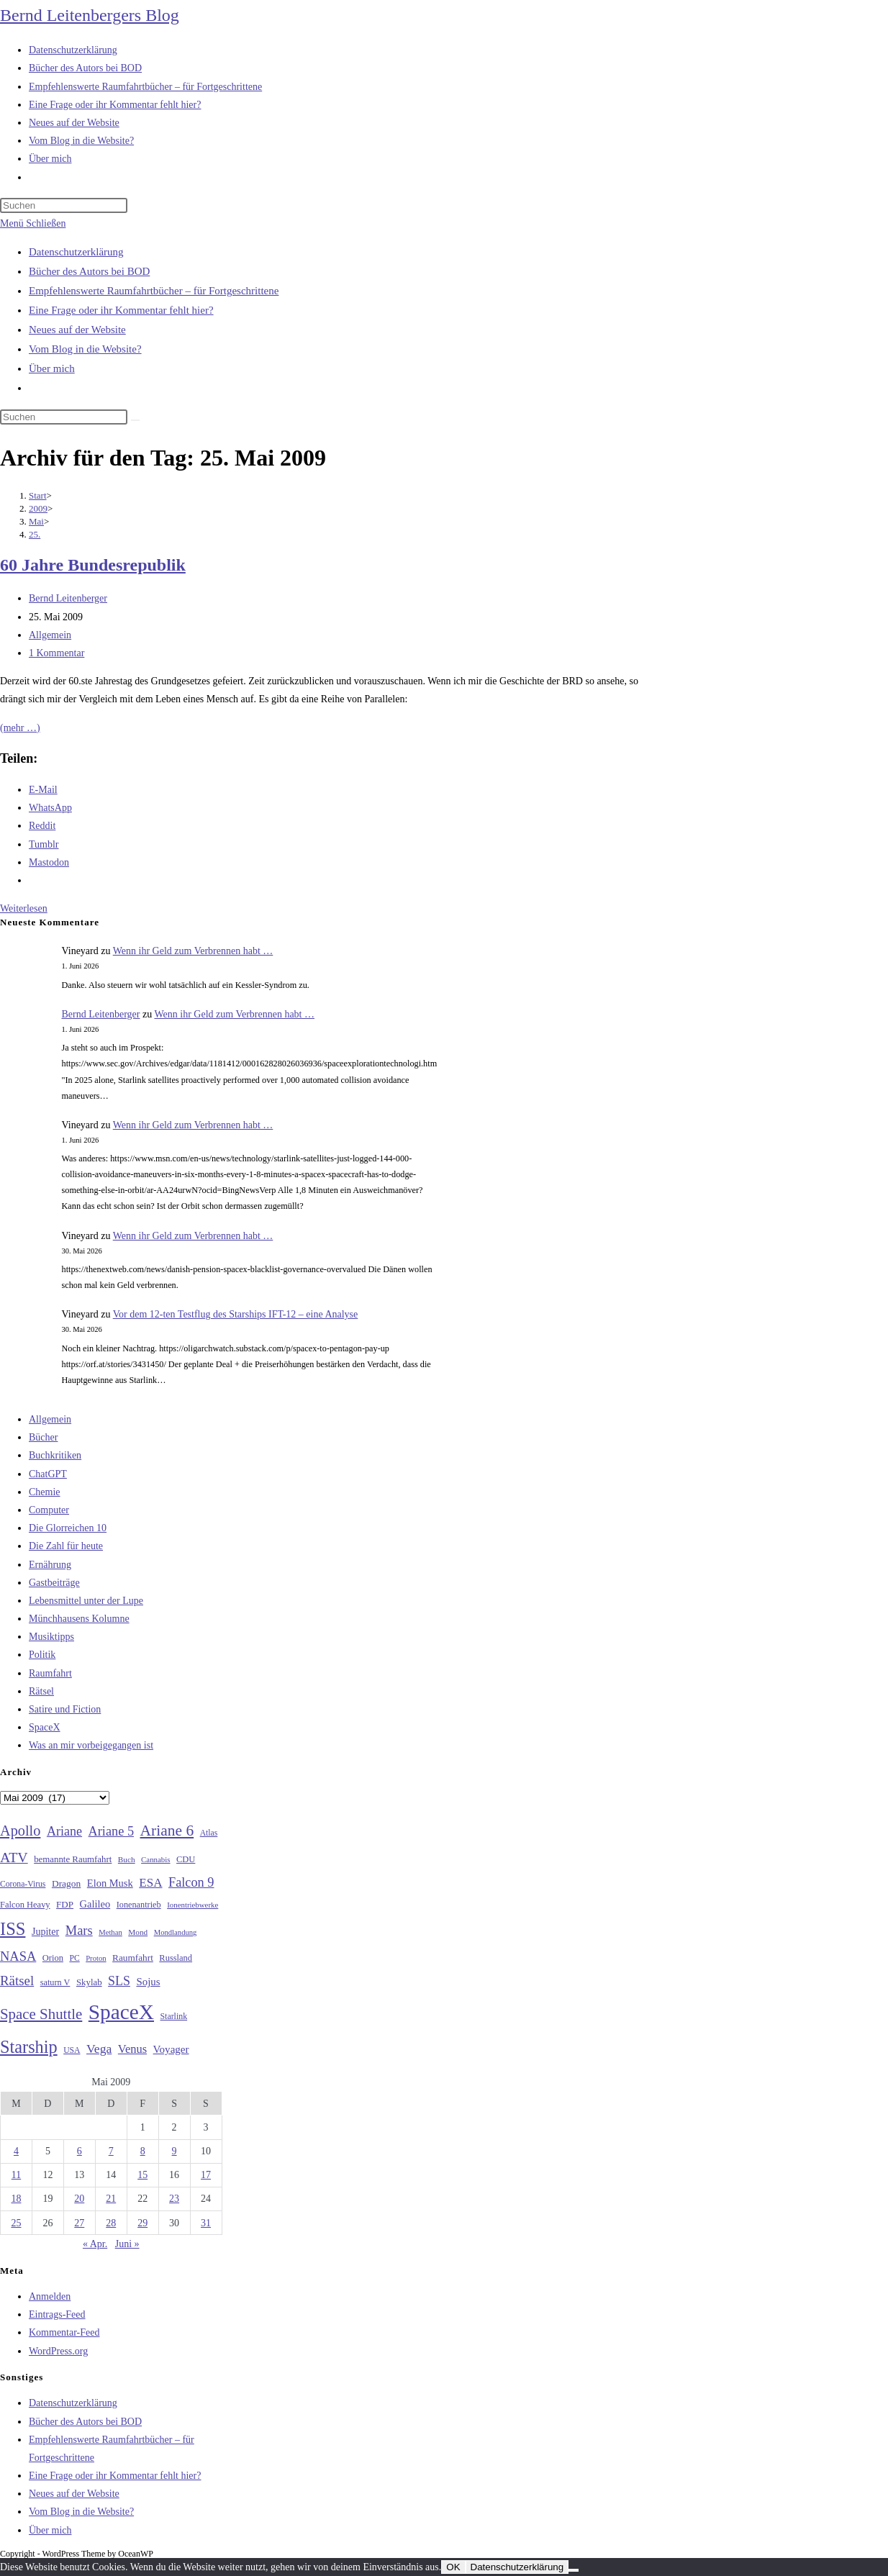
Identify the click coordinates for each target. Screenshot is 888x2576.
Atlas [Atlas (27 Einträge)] (209, 1833)
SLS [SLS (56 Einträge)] (119, 1981)
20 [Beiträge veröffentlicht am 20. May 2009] (79, 2198)
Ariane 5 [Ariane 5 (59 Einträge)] (111, 1831)
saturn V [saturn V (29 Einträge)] (55, 1982)
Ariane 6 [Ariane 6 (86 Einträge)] (167, 1830)
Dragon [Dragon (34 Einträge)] (66, 1883)
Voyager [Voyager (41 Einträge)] (171, 2049)
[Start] (38, 495)
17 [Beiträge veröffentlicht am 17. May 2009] (206, 2174)
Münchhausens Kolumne (79, 1618)
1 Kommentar (56, 653)
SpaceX (44, 1727)
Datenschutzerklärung (76, 252)
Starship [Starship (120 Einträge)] (29, 2046)
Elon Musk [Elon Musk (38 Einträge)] (110, 1883)
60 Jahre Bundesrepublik (93, 564)
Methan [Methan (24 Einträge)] (110, 1932)
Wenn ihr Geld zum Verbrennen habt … (193, 950)
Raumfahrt (50, 1673)
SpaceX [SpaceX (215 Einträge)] (121, 2011)
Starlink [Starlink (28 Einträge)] (174, 2016)
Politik (42, 1654)
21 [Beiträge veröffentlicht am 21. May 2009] (111, 2198)
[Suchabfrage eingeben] (63, 205)
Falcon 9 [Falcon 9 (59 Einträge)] (191, 1882)
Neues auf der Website (77, 329)
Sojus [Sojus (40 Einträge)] (148, 1981)
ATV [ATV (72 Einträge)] (14, 1857)
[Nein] (573, 2570)
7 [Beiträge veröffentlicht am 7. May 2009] (111, 2151)
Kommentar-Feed (64, 2332)
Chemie (44, 1492)
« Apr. (95, 2244)
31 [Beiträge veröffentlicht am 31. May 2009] (206, 2223)
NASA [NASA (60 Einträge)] (18, 1956)
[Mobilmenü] (32, 223)
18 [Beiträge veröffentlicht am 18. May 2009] (16, 2198)
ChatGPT (48, 1474)
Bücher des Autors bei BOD (89, 271)
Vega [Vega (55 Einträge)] (99, 2048)
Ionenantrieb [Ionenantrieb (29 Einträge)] (139, 1905)
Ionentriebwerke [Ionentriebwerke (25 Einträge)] (192, 1904)
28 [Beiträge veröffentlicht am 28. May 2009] (111, 2223)
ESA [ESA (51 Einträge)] (150, 1883)
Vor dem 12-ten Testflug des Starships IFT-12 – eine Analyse (235, 1314)
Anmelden (50, 2296)
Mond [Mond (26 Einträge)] (138, 1932)
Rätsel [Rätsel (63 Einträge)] (17, 1980)
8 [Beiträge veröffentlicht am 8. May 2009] (142, 2151)
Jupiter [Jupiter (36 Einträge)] (45, 1931)
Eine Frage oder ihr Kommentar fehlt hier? (121, 310)
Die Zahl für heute (66, 1546)
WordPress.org (58, 2351)
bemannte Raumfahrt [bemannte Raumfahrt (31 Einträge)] (73, 1859)
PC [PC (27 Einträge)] (74, 1958)
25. (34, 534)
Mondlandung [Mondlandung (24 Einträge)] (175, 1932)
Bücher (43, 1437)
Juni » (127, 2244)
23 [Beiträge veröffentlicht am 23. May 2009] (174, 2198)
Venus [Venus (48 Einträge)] (132, 2049)
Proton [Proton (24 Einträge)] (96, 1958)
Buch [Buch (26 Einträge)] (126, 1859)
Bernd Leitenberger (68, 598)
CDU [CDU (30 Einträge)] (185, 1859)
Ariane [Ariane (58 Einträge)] (64, 1831)
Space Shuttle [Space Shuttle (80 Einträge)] (41, 2014)
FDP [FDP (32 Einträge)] (64, 1904)
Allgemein (50, 635)
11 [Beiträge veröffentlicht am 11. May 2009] (16, 2174)
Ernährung (50, 1564)
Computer (49, 1510)
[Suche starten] (135, 420)
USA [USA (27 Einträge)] (71, 2050)
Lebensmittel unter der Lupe (86, 1600)
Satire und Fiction (65, 1709)
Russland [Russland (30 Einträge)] (175, 1958)
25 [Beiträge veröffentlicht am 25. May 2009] (16, 2223)
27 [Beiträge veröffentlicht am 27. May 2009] (79, 2223)
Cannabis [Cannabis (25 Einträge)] (155, 1859)
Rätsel (41, 1691)
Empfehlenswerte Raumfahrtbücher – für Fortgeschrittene (153, 290)
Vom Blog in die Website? (85, 349)
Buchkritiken (55, 1455)
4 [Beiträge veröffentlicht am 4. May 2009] (16, 2151)
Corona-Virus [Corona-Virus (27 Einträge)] (22, 1884)
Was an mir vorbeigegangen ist (91, 1745)
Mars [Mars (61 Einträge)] (79, 1930)
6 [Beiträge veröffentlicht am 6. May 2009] (79, 2151)
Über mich (52, 368)
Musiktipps (51, 1636)
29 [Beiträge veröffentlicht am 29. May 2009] (142, 2223)
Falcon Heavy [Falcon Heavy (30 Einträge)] (25, 1905)
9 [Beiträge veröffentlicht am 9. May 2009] (174, 2151)
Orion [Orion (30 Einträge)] (52, 1958)
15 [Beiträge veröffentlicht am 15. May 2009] (142, 2174)
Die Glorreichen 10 (68, 1528)
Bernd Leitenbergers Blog (89, 15)
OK (453, 2567)
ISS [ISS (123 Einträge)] (12, 1928)
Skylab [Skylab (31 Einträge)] (89, 1982)
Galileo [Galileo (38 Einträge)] (95, 1904)
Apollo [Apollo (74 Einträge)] (20, 1830)
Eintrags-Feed (57, 2314)
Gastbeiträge (54, 1582)
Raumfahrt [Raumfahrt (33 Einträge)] (132, 1957)
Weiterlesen (23, 908)
